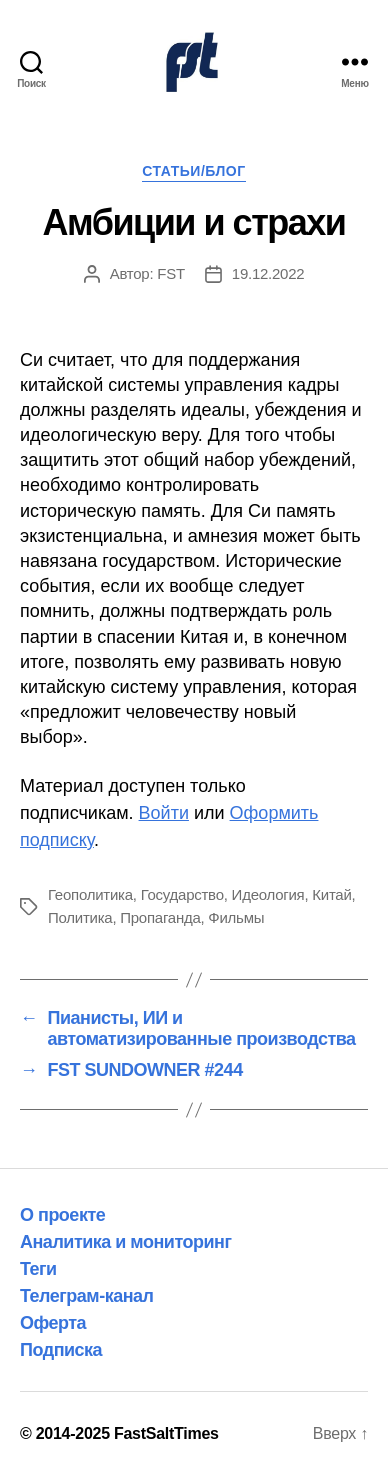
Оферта (53, 1323)
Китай (331, 894)
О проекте (62, 1215)
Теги (38, 1269)
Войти (164, 813)
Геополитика (90, 894)
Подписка (61, 1350)
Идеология (268, 894)
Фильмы (236, 917)
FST (171, 273)
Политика (80, 917)
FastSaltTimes (166, 1433)
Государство (182, 894)
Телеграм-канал (87, 1296)
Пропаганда (160, 917)
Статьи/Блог (193, 171)
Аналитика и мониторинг (125, 1242)
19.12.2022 (268, 273)
